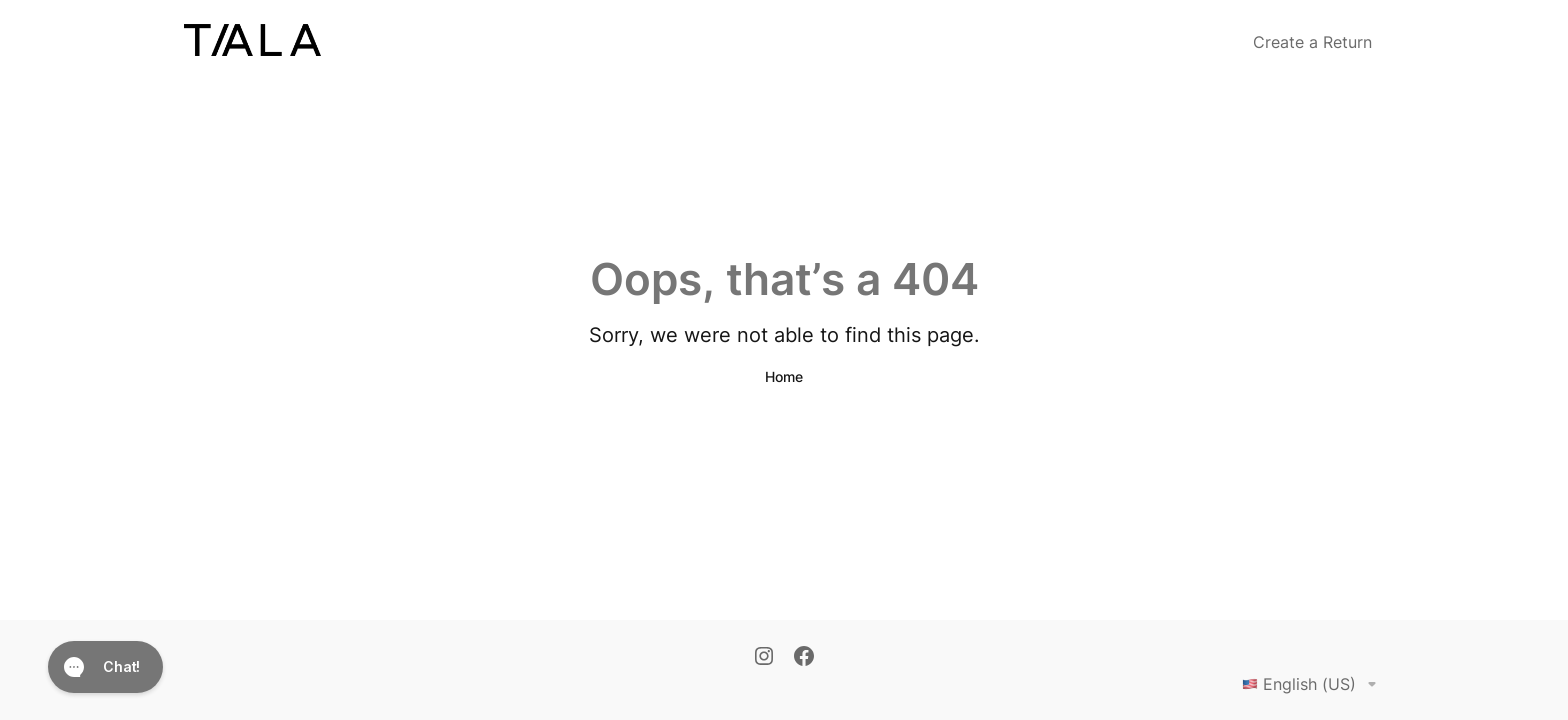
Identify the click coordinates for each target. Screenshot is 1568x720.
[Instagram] (764, 658)
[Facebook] (804, 658)
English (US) (1313, 684)
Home (784, 376)
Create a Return (1312, 42)
